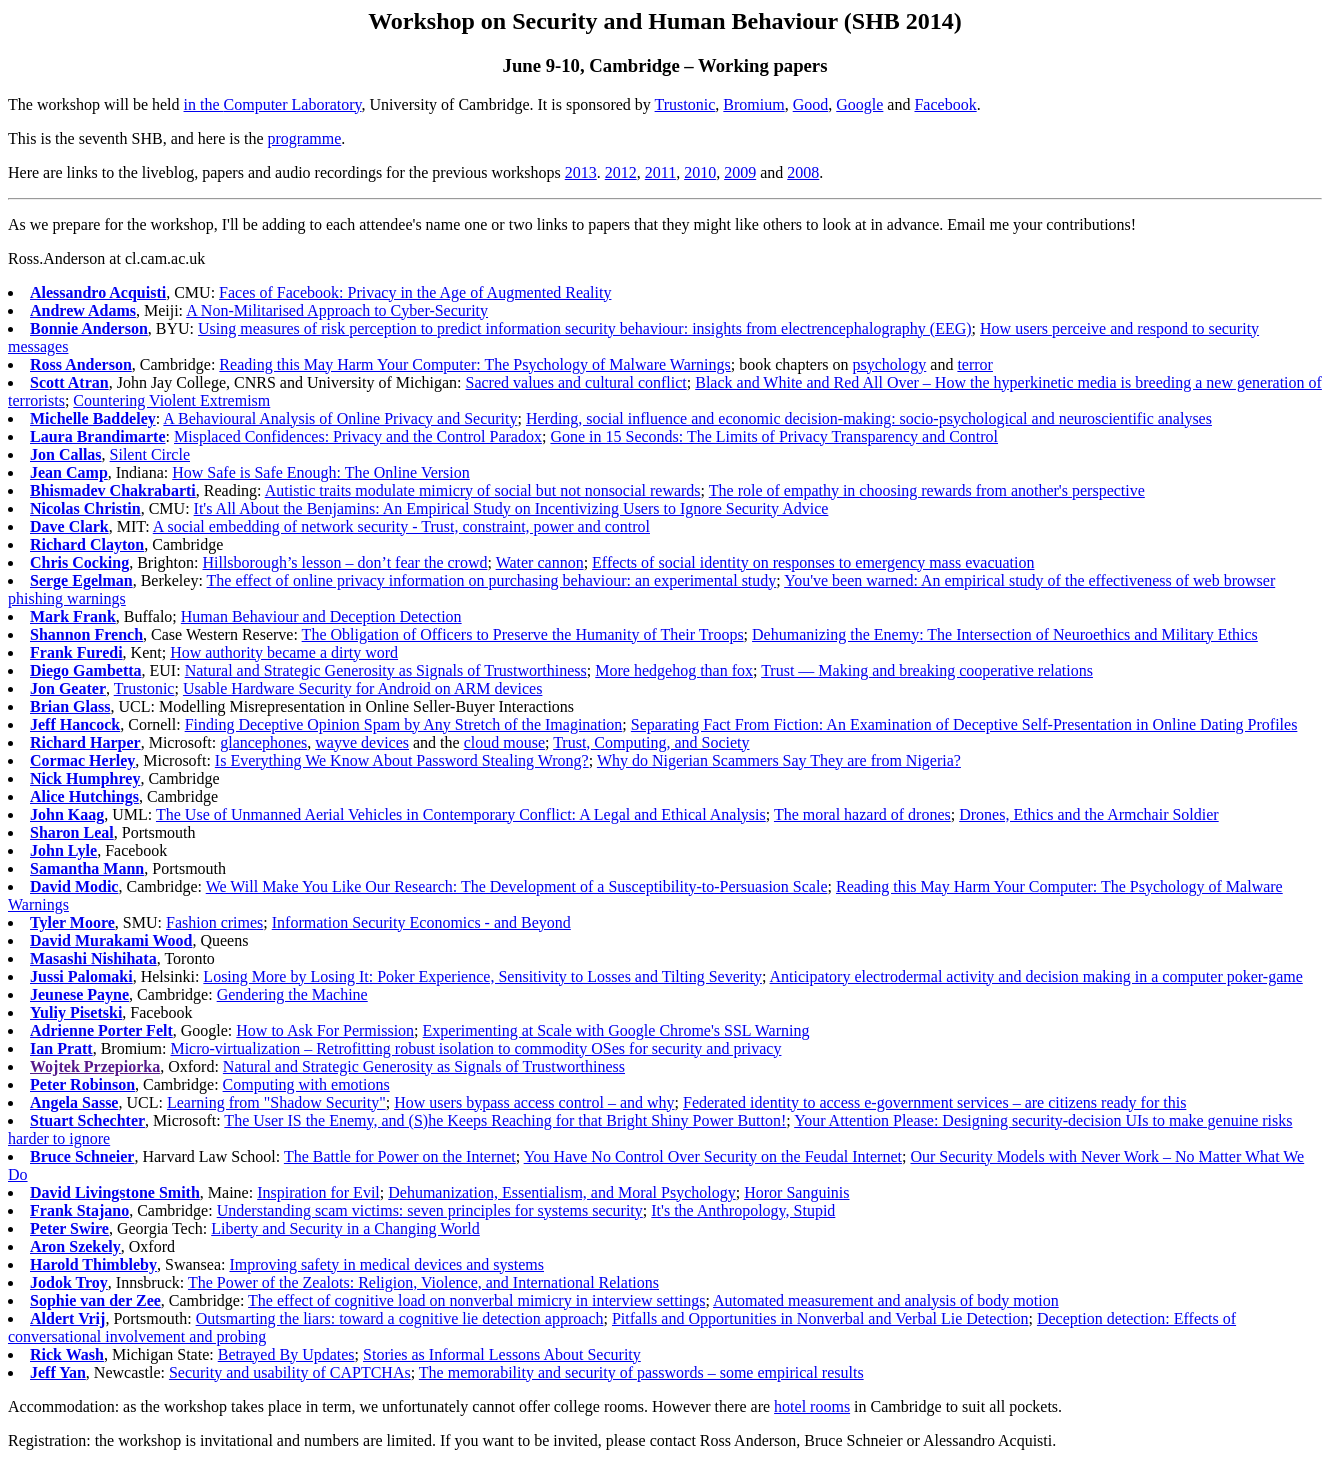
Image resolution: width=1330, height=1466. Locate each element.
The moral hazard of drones (862, 814)
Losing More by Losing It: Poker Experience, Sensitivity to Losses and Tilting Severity (482, 976)
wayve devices (362, 742)
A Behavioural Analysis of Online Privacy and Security (340, 418)
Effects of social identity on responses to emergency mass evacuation (813, 562)
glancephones (263, 742)
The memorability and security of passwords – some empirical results (641, 1372)
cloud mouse (504, 742)
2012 (621, 172)
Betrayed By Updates (286, 1354)
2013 (581, 172)
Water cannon (540, 562)
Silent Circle (150, 454)
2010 (700, 172)
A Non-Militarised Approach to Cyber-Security (337, 310)
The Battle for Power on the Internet (400, 1156)
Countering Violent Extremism (171, 400)
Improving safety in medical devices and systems (386, 1264)
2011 (660, 172)
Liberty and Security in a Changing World (345, 1228)
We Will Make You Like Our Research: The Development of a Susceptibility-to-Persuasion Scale (517, 886)
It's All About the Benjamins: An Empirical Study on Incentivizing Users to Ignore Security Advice (511, 508)
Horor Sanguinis (796, 1192)
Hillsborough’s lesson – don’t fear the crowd (344, 562)
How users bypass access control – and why (534, 1102)
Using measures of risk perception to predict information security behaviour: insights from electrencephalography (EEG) (585, 328)
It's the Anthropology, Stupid (743, 1210)
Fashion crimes (214, 922)
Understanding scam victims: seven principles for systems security (430, 1210)
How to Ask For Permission (325, 1030)
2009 (740, 172)
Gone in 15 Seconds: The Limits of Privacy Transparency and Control (774, 436)
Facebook (945, 104)
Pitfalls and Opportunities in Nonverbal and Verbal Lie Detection (820, 1318)
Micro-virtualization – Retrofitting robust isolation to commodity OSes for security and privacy (475, 1048)
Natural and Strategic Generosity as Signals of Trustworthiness (386, 670)
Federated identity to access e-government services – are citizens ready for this (934, 1102)
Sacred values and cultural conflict (576, 382)
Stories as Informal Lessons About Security (502, 1354)
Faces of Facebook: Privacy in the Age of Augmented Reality (415, 292)
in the (204, 104)
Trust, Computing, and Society (651, 742)
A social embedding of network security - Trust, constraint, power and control (401, 526)
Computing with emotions (306, 1084)
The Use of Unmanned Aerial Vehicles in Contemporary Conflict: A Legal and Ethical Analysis (461, 814)
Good (811, 104)
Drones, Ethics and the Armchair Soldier (1089, 814)
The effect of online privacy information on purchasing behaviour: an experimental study (492, 580)
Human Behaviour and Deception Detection (321, 616)
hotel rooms (812, 1406)
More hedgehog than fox (674, 670)
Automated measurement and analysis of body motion (886, 1300)
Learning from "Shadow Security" (276, 1102)
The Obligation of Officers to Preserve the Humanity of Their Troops (523, 634)
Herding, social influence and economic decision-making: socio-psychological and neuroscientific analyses (869, 418)
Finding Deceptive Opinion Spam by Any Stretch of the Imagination (404, 724)
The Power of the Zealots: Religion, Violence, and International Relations (423, 1282)
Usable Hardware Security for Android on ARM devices (362, 688)
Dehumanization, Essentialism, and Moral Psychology (562, 1192)
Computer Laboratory (293, 104)
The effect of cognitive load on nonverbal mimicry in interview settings (476, 1300)
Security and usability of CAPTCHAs (290, 1372)
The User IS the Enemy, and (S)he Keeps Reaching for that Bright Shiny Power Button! (505, 1120)
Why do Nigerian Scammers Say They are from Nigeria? (779, 760)
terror (975, 364)
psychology (890, 364)
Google (859, 104)
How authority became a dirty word (284, 652)
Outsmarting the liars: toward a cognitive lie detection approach (400, 1318)
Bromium (753, 104)
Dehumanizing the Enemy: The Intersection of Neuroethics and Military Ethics (1005, 634)
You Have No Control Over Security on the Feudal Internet (713, 1156)
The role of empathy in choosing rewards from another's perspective (927, 490)
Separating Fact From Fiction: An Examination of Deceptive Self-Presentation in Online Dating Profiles (964, 724)
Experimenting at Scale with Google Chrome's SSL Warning (616, 1030)
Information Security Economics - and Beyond (421, 922)
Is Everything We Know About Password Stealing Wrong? (402, 760)
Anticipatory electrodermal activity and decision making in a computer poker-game (1036, 976)
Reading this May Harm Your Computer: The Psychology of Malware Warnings (474, 364)
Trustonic (685, 104)
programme (305, 138)
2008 (803, 172)
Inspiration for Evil (318, 1192)
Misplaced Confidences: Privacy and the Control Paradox (358, 436)
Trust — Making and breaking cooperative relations (927, 670)
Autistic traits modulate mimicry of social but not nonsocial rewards (483, 490)
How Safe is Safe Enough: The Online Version (321, 472)
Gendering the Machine (292, 994)
